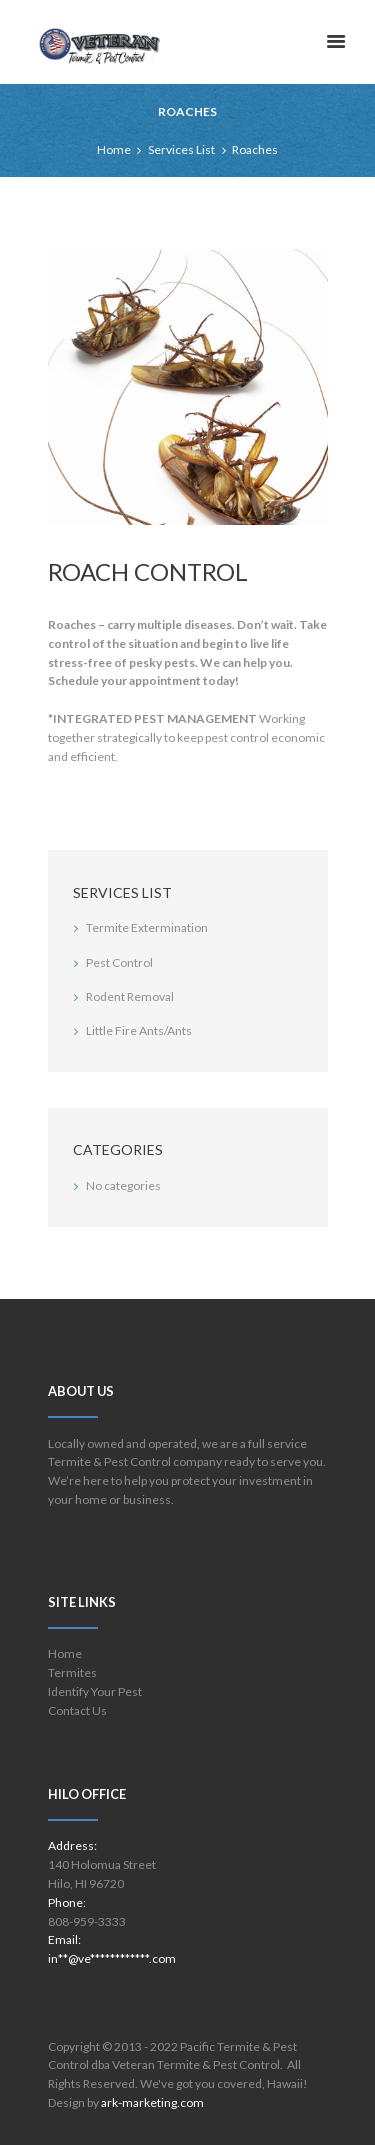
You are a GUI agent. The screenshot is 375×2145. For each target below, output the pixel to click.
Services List (181, 149)
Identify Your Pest (95, 1691)
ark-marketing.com (152, 2102)
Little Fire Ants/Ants (139, 1030)
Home (114, 149)
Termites (72, 1672)
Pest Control (119, 962)
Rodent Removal (130, 996)
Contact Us (77, 1710)
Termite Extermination (147, 927)
